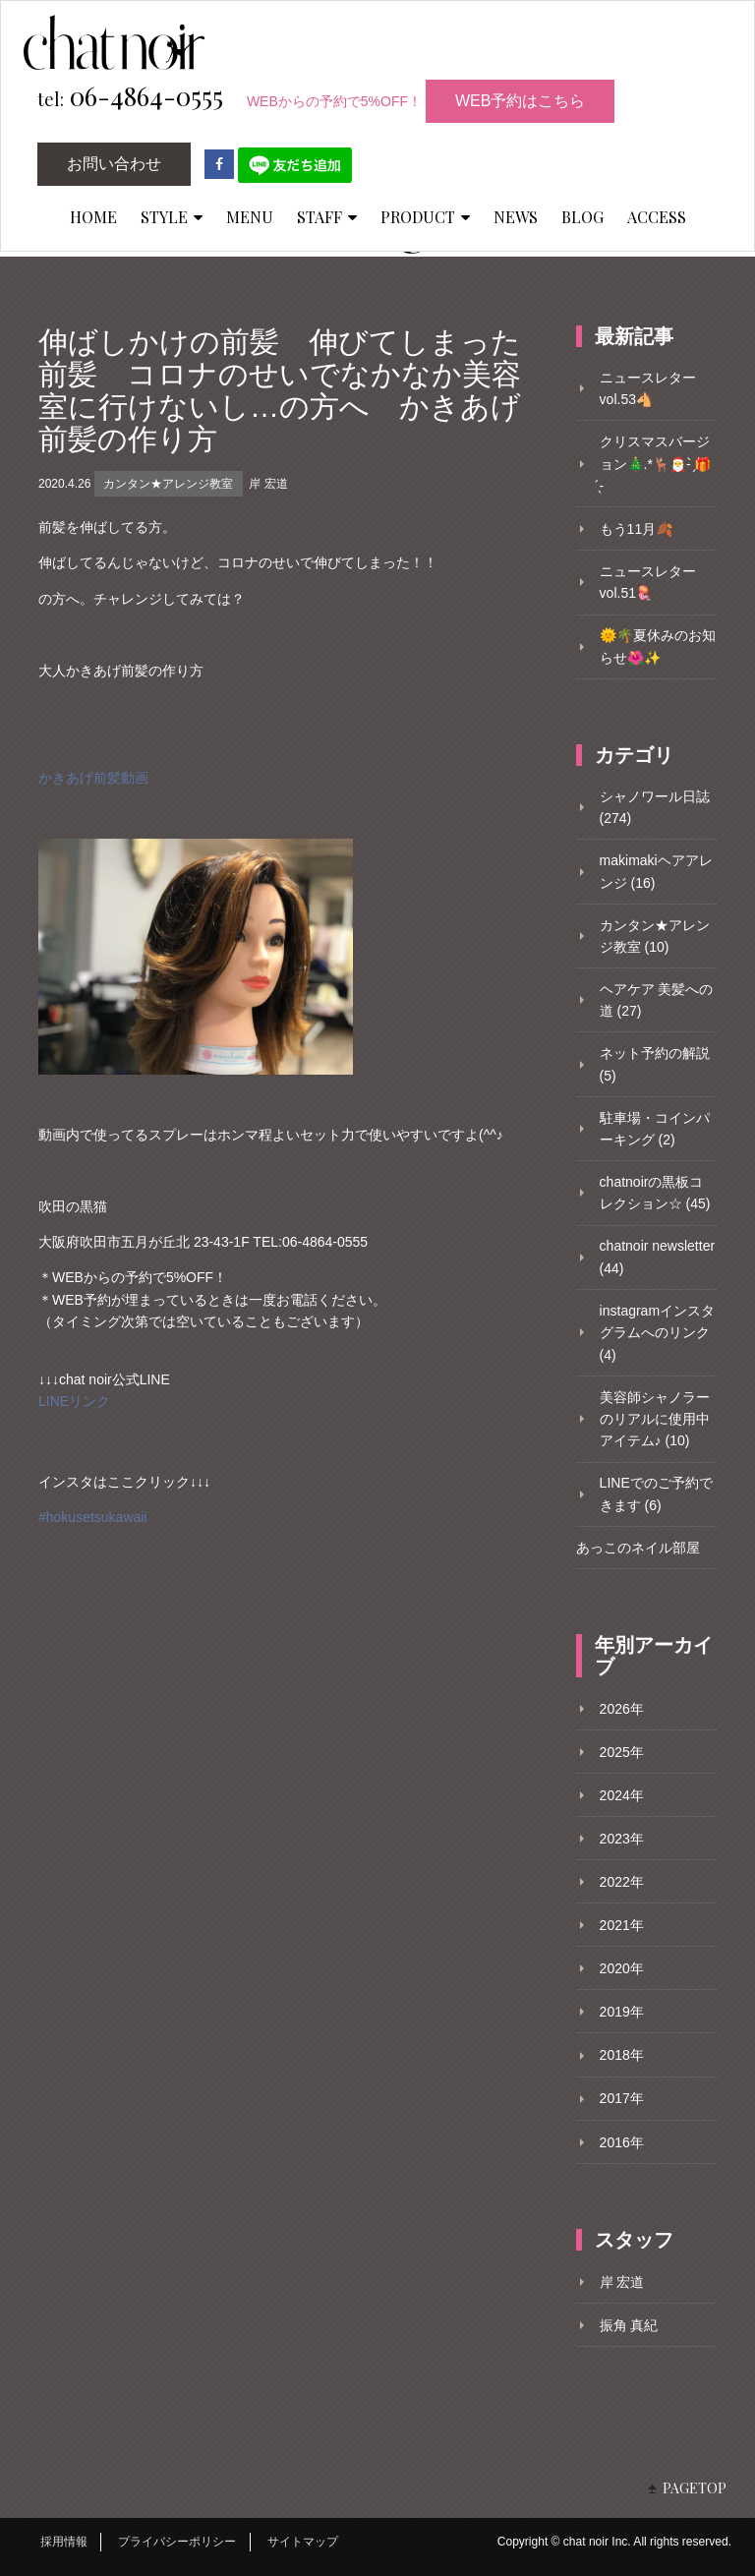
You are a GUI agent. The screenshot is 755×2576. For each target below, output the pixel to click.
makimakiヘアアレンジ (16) (656, 871)
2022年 (622, 1882)
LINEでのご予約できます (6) (656, 1493)
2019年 (622, 2012)
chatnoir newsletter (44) (658, 1256)
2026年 (622, 1709)
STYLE (172, 216)
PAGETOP (694, 2488)
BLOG (582, 216)
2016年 (622, 2142)
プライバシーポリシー (177, 2541)
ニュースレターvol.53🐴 (648, 388)
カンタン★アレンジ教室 (168, 484)
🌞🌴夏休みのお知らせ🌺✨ (658, 646)
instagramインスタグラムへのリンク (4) (657, 1333)
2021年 (622, 1925)
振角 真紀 (629, 2325)
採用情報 (63, 2541)
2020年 (622, 1968)
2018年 (622, 2055)
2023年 (622, 1838)
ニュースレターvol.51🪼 (648, 582)
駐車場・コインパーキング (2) (655, 1128)
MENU (249, 216)
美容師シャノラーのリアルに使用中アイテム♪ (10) (655, 1419)
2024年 (622, 1795)
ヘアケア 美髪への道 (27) (657, 1000)
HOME (93, 216)
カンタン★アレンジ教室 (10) (655, 936)
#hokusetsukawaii (92, 1517)
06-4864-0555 (130, 97)
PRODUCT (425, 216)
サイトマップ (302, 2541)
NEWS (516, 216)
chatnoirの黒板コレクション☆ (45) (655, 1192)
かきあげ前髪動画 (93, 778)
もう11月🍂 (636, 529)
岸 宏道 (268, 484)
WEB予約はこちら (520, 100)
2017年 (622, 2098)
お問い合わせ (114, 163)
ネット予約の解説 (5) (655, 1064)
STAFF (327, 216)
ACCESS (656, 216)
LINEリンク (74, 1401)
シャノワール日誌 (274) (655, 807)
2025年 (622, 1752)
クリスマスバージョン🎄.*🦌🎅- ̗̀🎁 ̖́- (656, 464)
